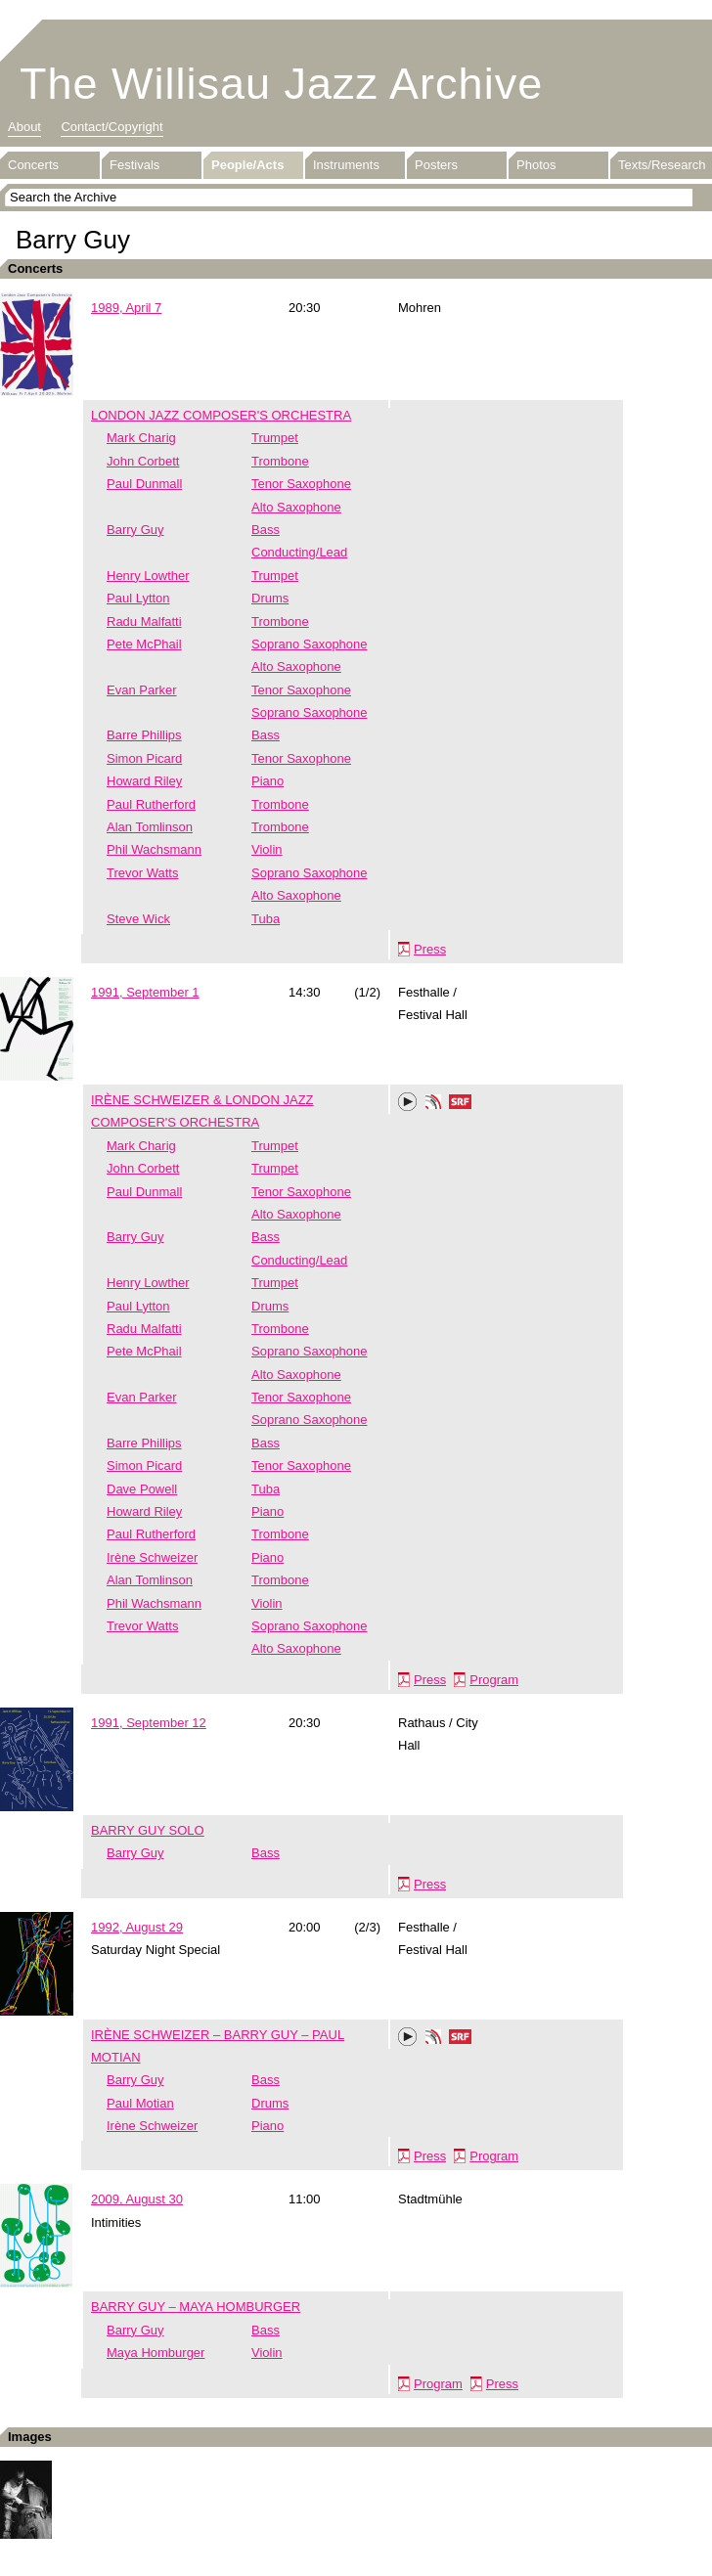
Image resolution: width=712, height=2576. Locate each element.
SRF (460, 1104)
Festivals (134, 164)
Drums (270, 598)
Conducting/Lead (299, 552)
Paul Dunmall (144, 483)
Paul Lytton (138, 598)
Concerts (33, 164)
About (24, 126)
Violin (267, 849)
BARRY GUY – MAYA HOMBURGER (195, 2306)
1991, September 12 (148, 1722)
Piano (267, 781)
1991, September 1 (145, 992)
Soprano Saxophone (309, 644)
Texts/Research (662, 164)
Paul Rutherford (151, 804)
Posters (436, 164)
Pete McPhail (144, 644)
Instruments (346, 164)
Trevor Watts (142, 873)
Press (430, 949)
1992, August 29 (137, 1927)
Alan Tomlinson (150, 827)
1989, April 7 (126, 307)
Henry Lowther (148, 575)
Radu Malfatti (144, 621)
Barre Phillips (144, 735)
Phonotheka (433, 1104)
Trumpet (274, 437)
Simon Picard (144, 758)
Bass (265, 529)
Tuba (265, 918)
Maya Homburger (155, 2352)
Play (408, 1102)
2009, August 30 (137, 2199)
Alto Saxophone (296, 507)
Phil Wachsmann (154, 849)
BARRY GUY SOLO (147, 1830)
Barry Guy (135, 529)
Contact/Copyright (111, 126)
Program (493, 1679)
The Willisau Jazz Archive (281, 84)
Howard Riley (144, 781)
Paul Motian (140, 2103)
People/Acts (247, 164)
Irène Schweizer (152, 1557)
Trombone (280, 461)
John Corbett (143, 461)
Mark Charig (141, 437)
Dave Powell (142, 1489)
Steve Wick (138, 918)
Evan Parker (142, 690)
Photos (536, 164)
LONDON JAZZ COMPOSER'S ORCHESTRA (221, 415)
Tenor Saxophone (301, 483)
